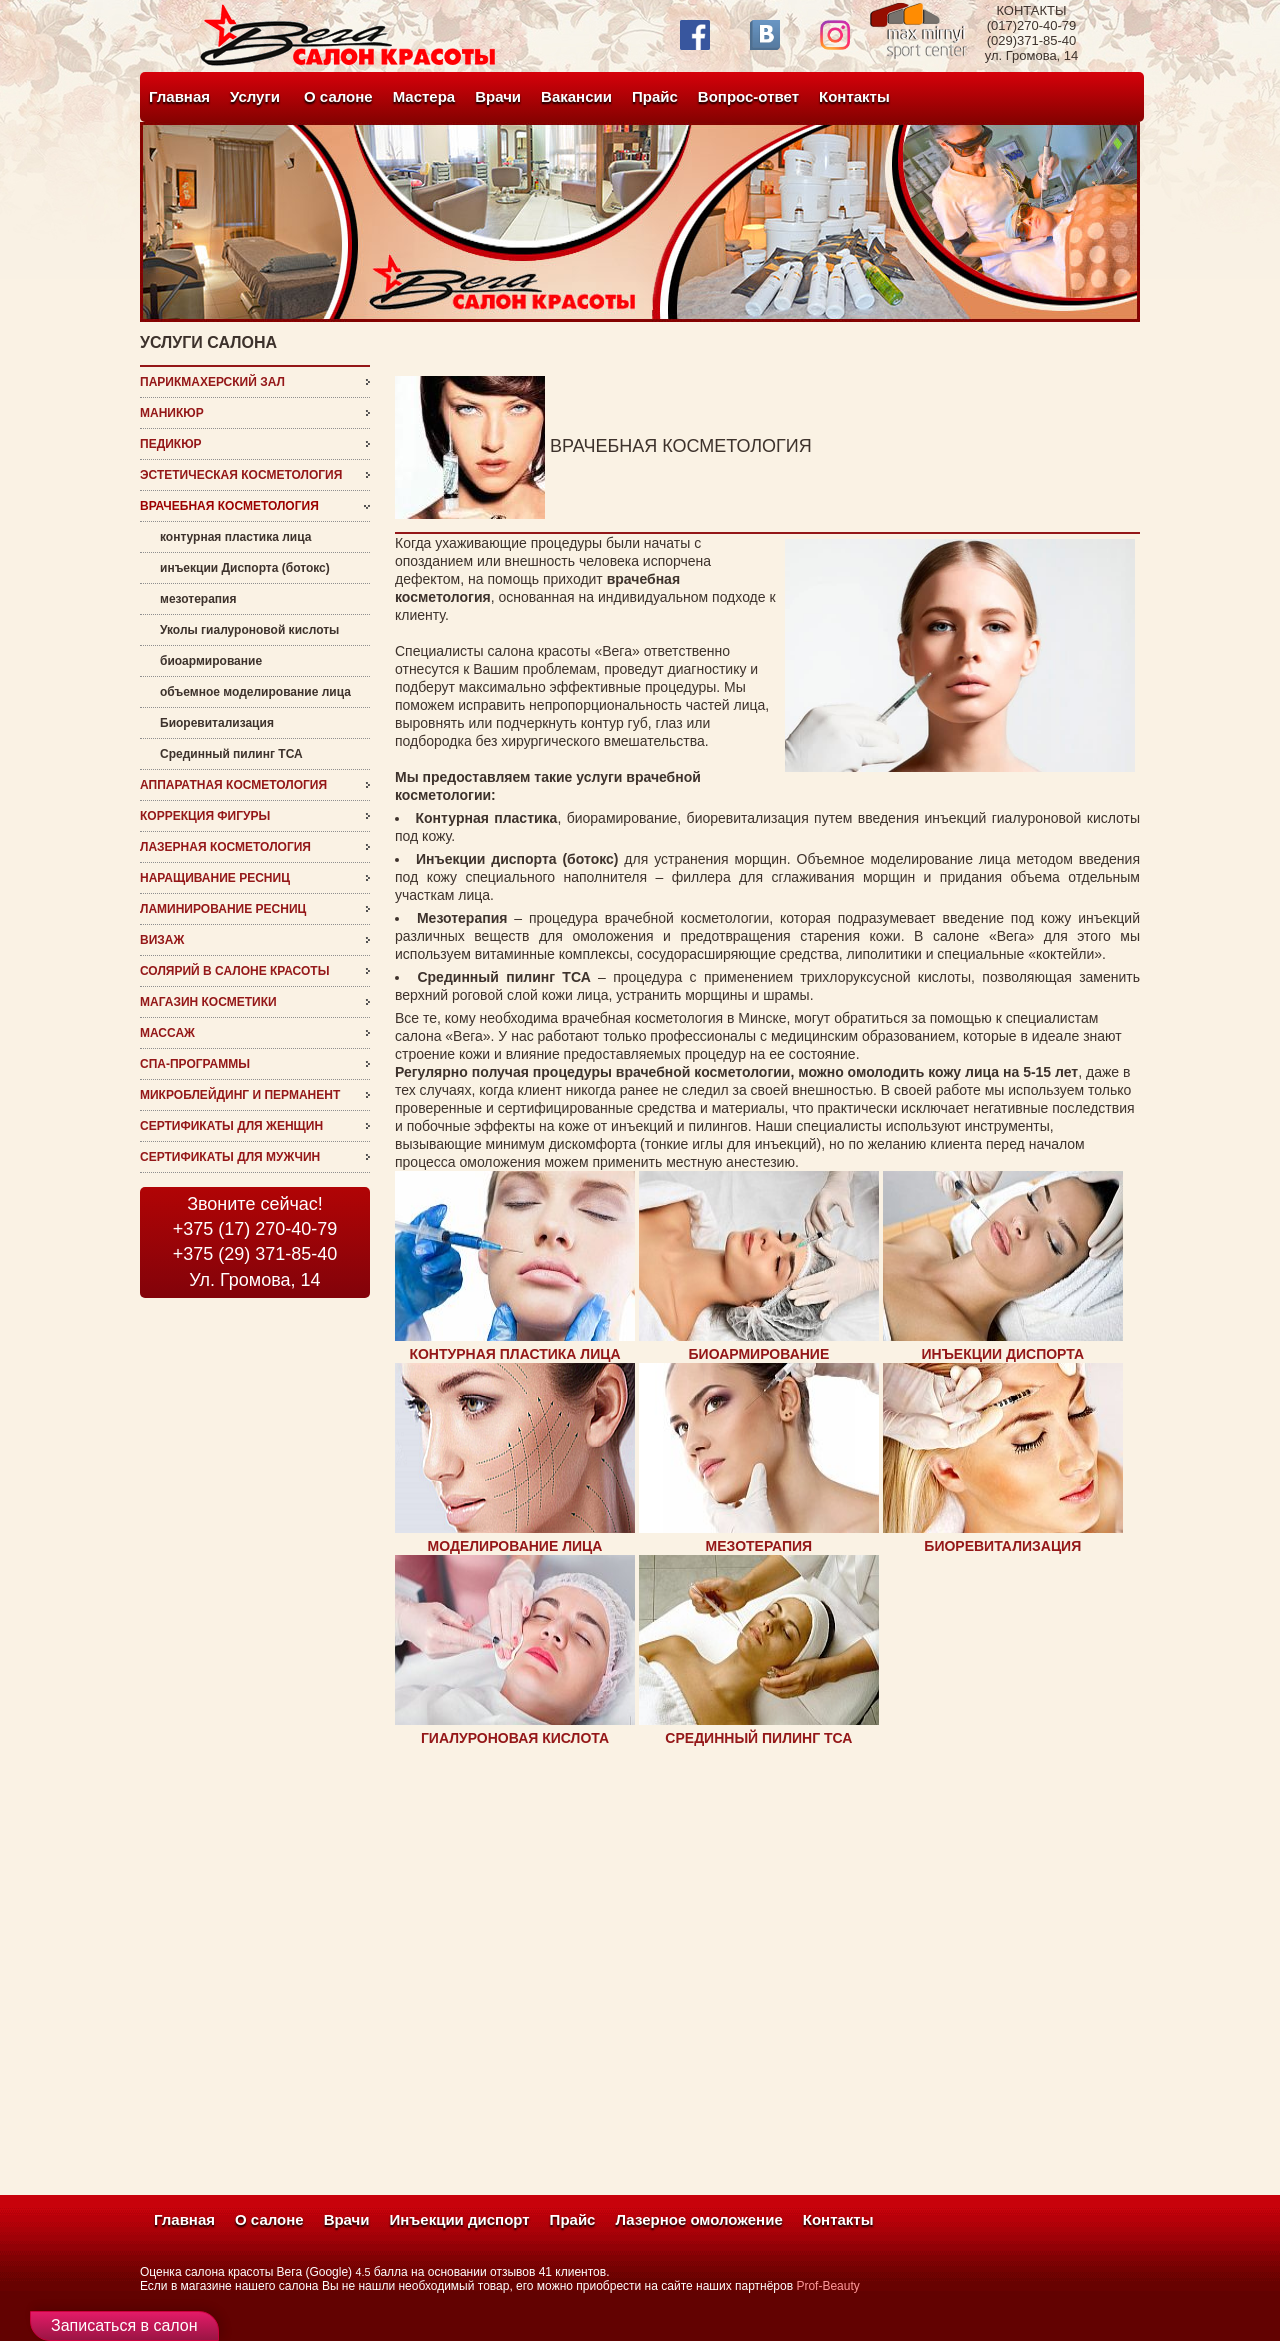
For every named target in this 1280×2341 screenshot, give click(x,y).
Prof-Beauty (827, 2286)
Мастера (424, 96)
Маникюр (172, 413)
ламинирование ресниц (223, 909)
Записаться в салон (124, 2325)
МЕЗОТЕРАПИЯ (759, 1546)
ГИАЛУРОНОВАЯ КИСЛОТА (515, 1738)
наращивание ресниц (215, 878)
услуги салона (208, 342)
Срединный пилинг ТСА (231, 754)
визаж (162, 940)
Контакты (854, 96)
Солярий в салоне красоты (234, 971)
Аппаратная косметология (233, 785)
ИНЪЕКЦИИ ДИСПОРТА (1003, 1354)
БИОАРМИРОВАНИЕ (759, 1354)
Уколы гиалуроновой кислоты (249, 630)
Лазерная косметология (225, 847)
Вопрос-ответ (748, 96)
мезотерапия (198, 599)
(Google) (328, 2272)
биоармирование (211, 661)
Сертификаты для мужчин (230, 1157)
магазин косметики (208, 1002)
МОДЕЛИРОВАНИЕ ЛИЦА (515, 1546)
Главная (179, 96)
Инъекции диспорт (460, 2219)
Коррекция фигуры (205, 816)
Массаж (167, 1033)
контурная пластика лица (235, 537)
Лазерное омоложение (698, 2219)
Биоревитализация (217, 723)
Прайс (655, 96)
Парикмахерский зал (212, 382)
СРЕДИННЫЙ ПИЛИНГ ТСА (758, 1738)
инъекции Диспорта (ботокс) (245, 568)
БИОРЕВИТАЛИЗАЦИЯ (1002, 1546)
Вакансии (576, 96)
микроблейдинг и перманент (240, 1095)
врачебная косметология (229, 506)
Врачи (498, 96)
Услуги (255, 96)
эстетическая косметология (241, 475)
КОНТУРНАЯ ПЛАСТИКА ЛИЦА (514, 1354)
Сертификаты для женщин (231, 1126)
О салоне (338, 96)
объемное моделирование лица (255, 692)
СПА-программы (195, 1064)
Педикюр (171, 444)
